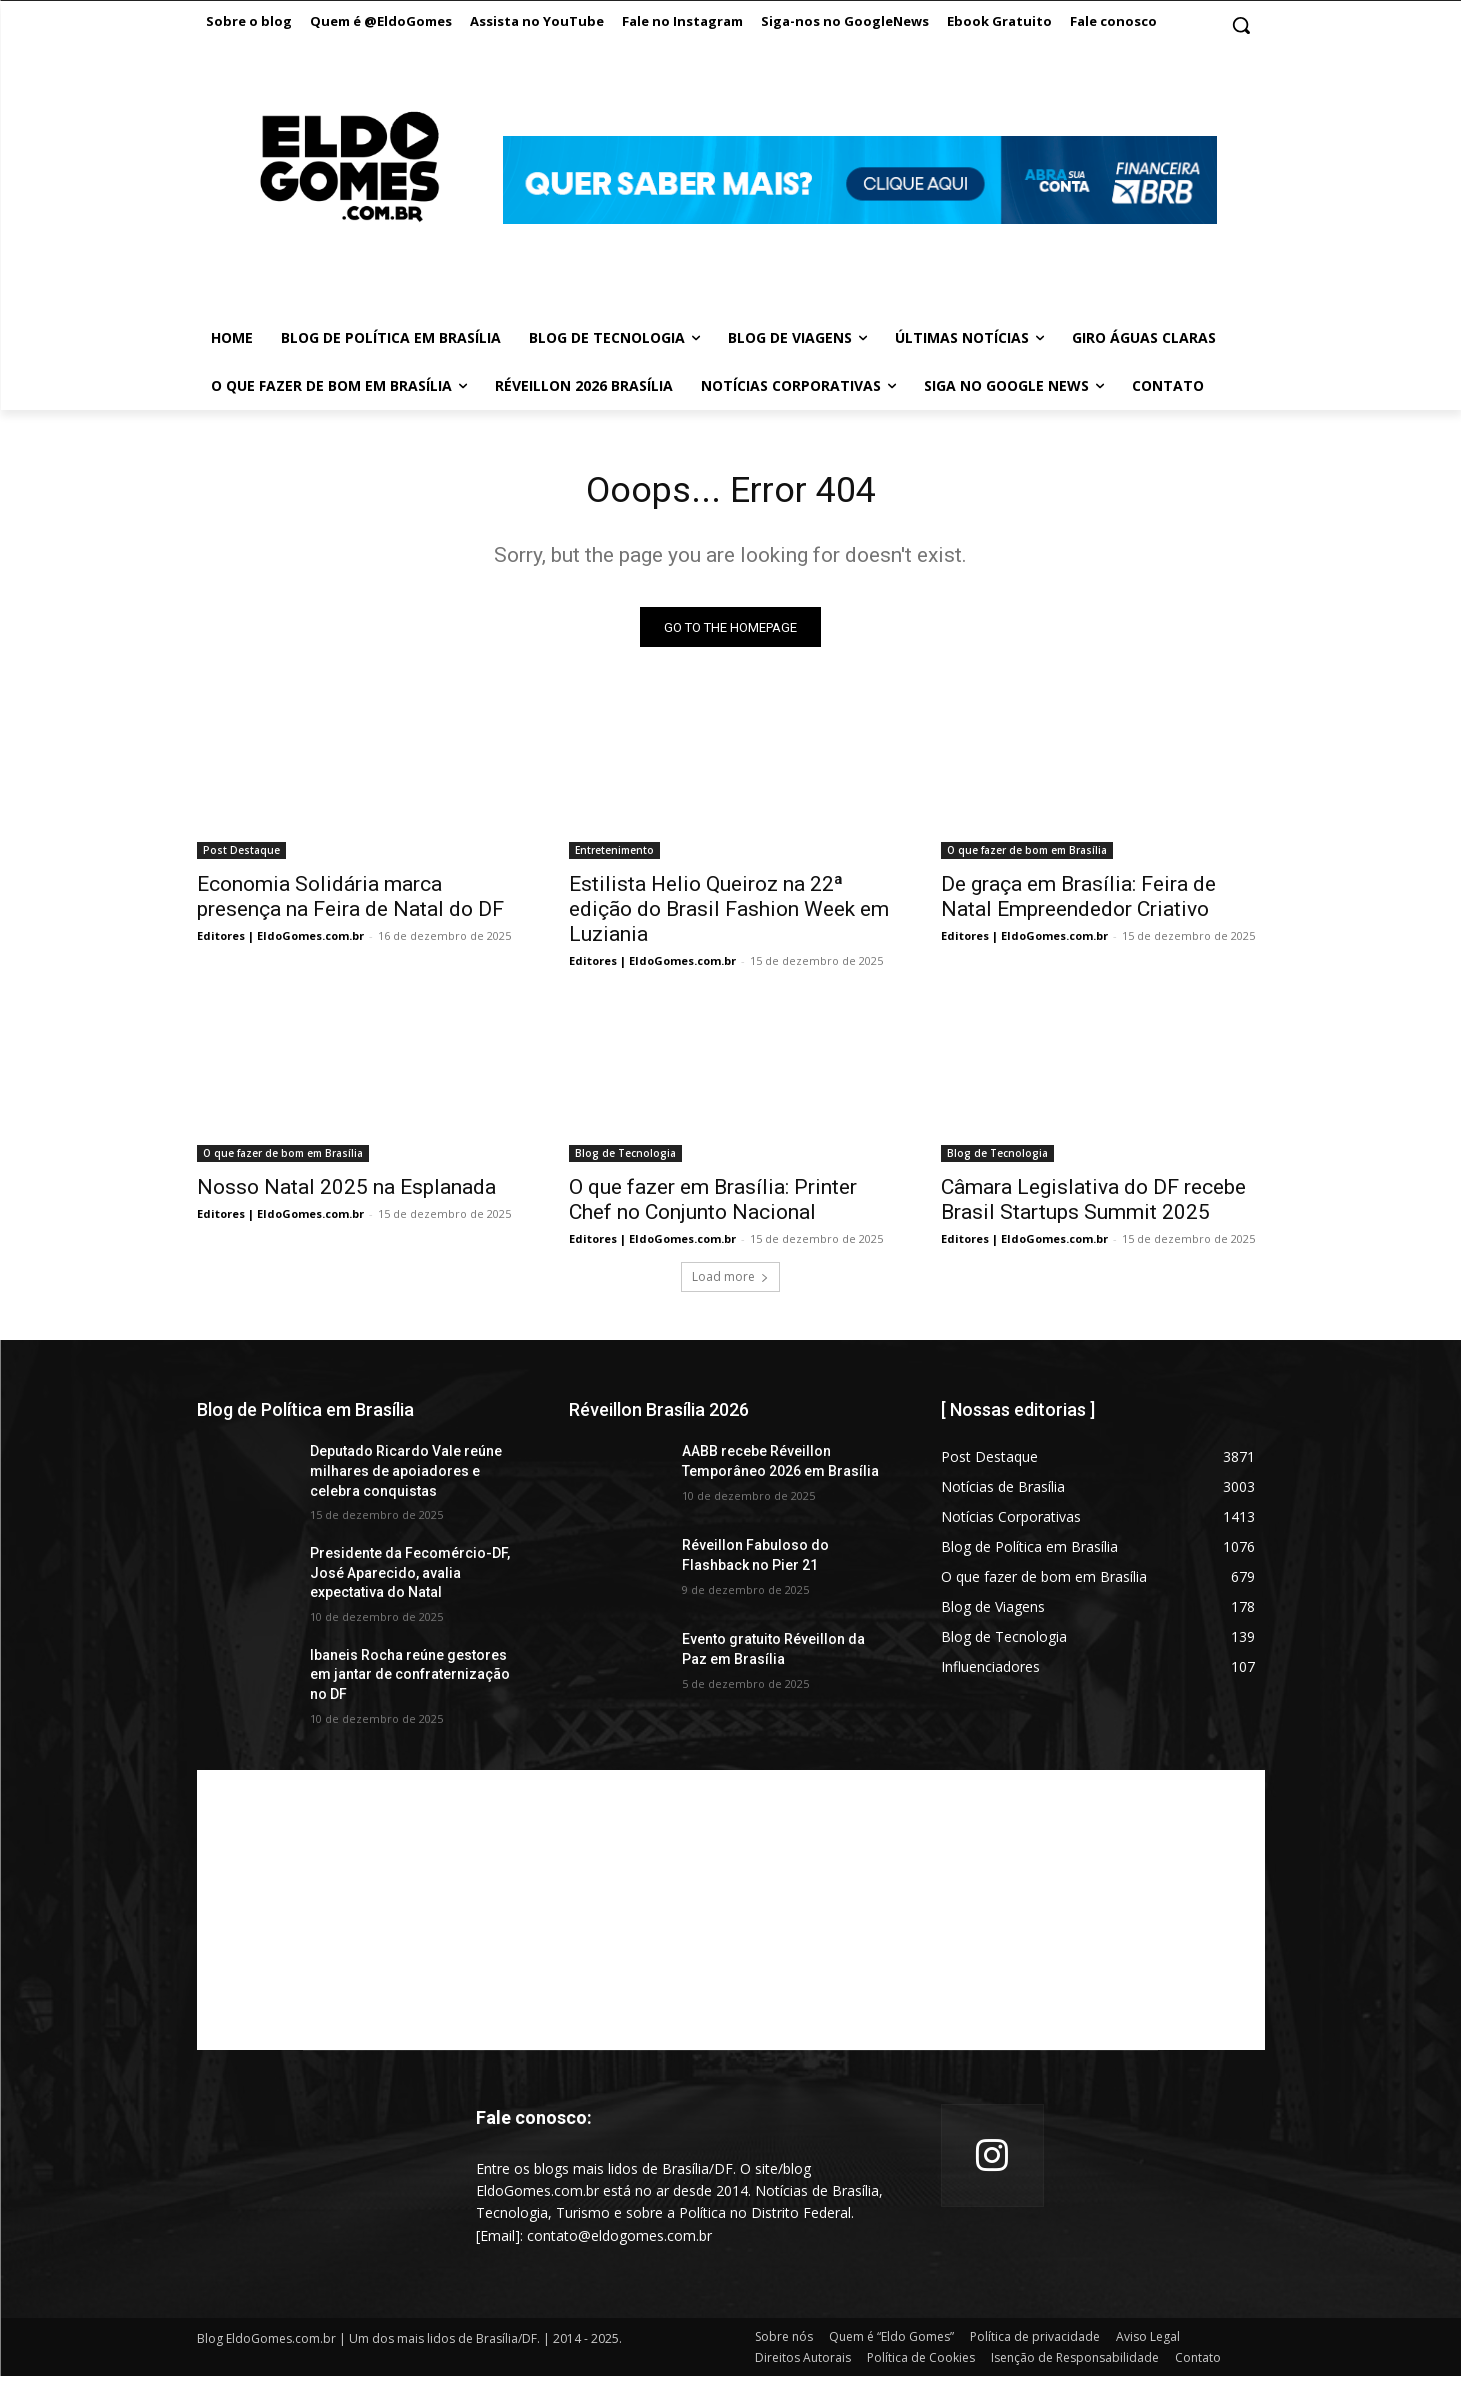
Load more (730, 1282)
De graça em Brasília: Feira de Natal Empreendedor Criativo (1078, 902)
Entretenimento (614, 856)
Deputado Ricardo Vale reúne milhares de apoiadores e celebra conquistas (406, 1476)
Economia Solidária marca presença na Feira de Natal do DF (350, 902)
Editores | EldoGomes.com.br (280, 941)
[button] (1241, 25)
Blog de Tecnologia (625, 1159)
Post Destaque (241, 856)
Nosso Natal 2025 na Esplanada (349, 1193)
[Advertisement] (731, 1915)
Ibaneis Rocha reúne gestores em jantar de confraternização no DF (410, 1680)
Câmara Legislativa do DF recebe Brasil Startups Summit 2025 (1093, 1205)
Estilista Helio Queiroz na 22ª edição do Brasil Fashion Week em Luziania (729, 915)
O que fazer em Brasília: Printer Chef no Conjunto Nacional (713, 1205)
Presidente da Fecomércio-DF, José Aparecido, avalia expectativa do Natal (410, 1578)
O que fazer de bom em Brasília (1027, 856)
